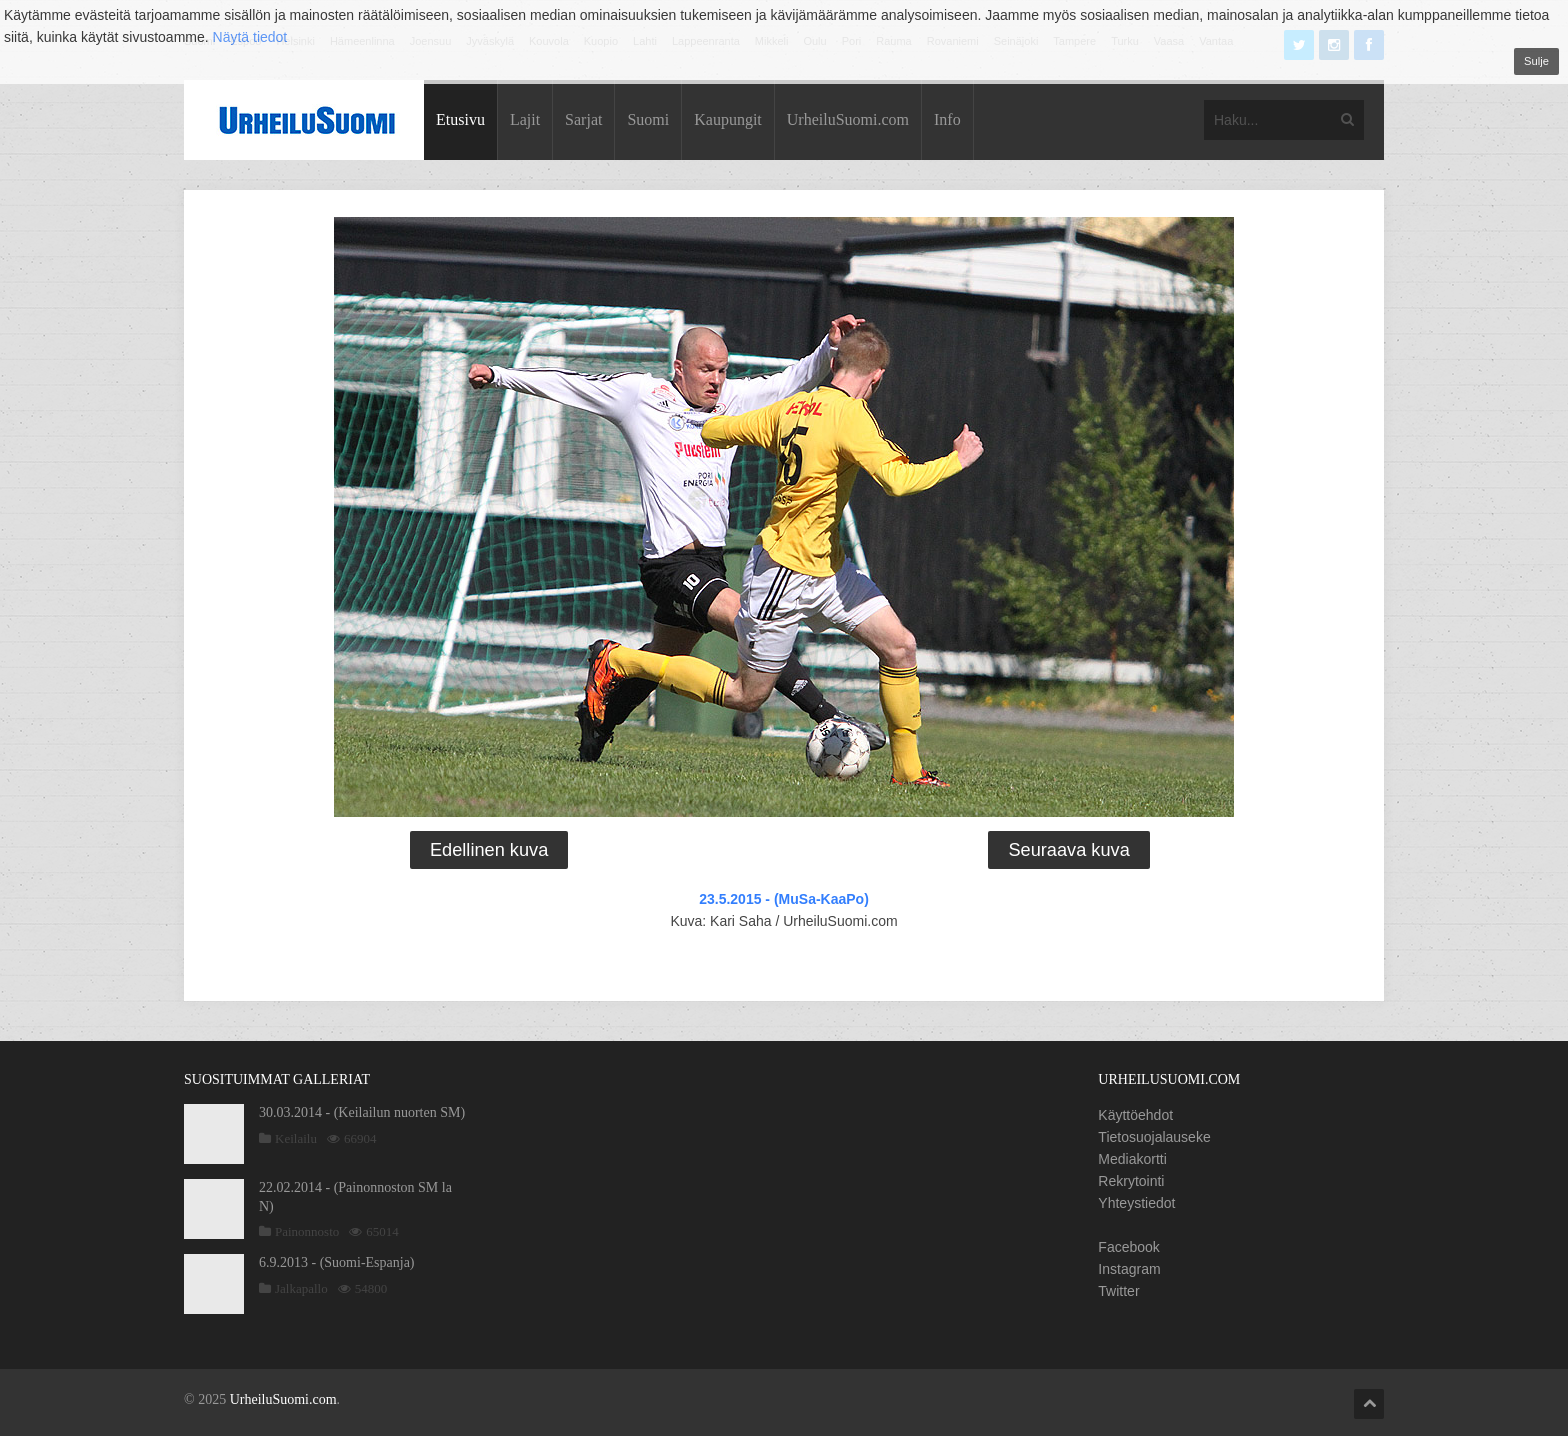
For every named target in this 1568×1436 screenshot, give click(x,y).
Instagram (1129, 1269)
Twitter (1118, 1291)
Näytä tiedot (250, 37)
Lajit (525, 119)
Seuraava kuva (1068, 850)
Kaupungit (728, 119)
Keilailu (296, 1138)
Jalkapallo (301, 1288)
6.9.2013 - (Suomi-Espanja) (337, 1262)
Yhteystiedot (1136, 1203)
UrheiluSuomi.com (848, 119)
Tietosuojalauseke (1154, 1137)
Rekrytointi (1131, 1181)
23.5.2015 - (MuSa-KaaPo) (784, 899)
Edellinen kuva (489, 850)
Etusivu (460, 119)
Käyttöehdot (1135, 1115)
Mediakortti (1132, 1159)
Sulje (1536, 61)
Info (947, 119)
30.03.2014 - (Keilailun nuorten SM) (362, 1112)
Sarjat (583, 119)
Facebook (1128, 1247)
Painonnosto (307, 1231)
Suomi (648, 119)
